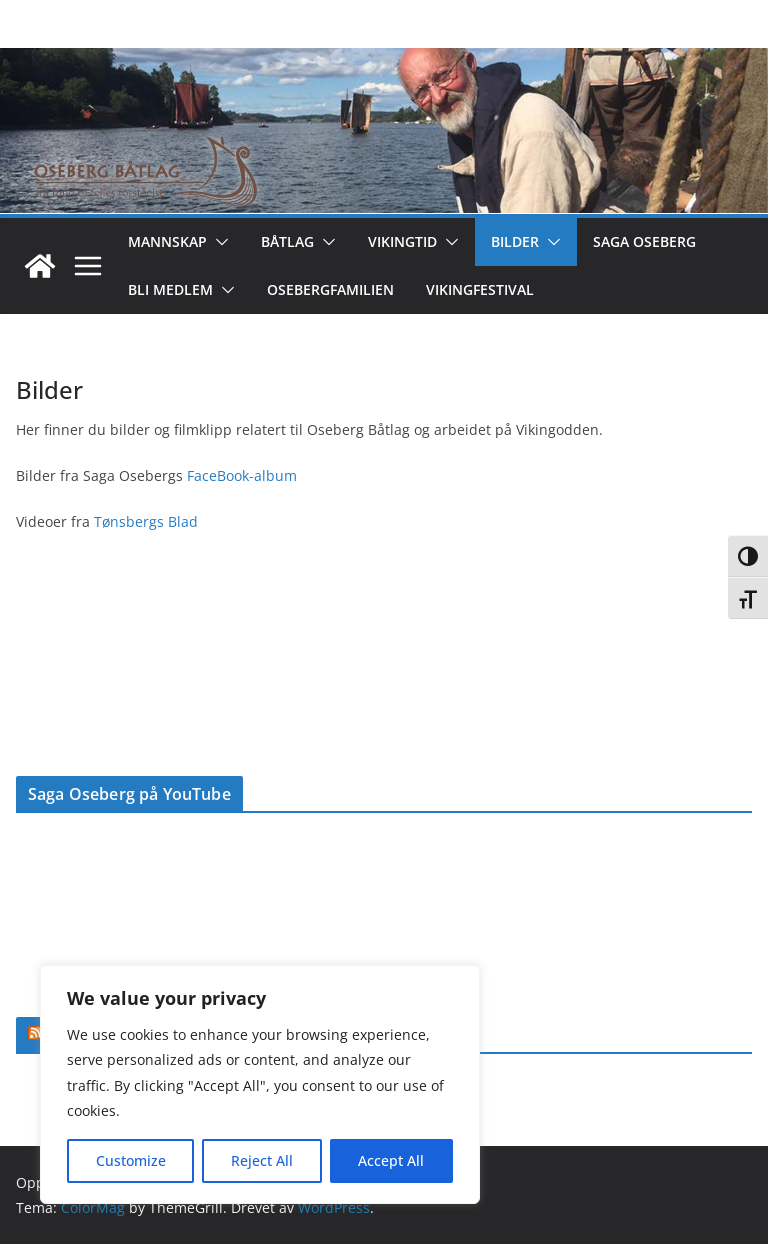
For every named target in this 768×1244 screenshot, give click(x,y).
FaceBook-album (242, 475)
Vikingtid (402, 241)
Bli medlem (170, 289)
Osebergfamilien (330, 289)
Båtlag (287, 241)
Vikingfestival (480, 289)
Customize (131, 1160)
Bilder (515, 241)
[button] (218, 242)
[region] (260, 1084)
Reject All (262, 1160)
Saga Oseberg (644, 241)
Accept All (391, 1160)
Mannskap (167, 241)
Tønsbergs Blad (144, 521)
